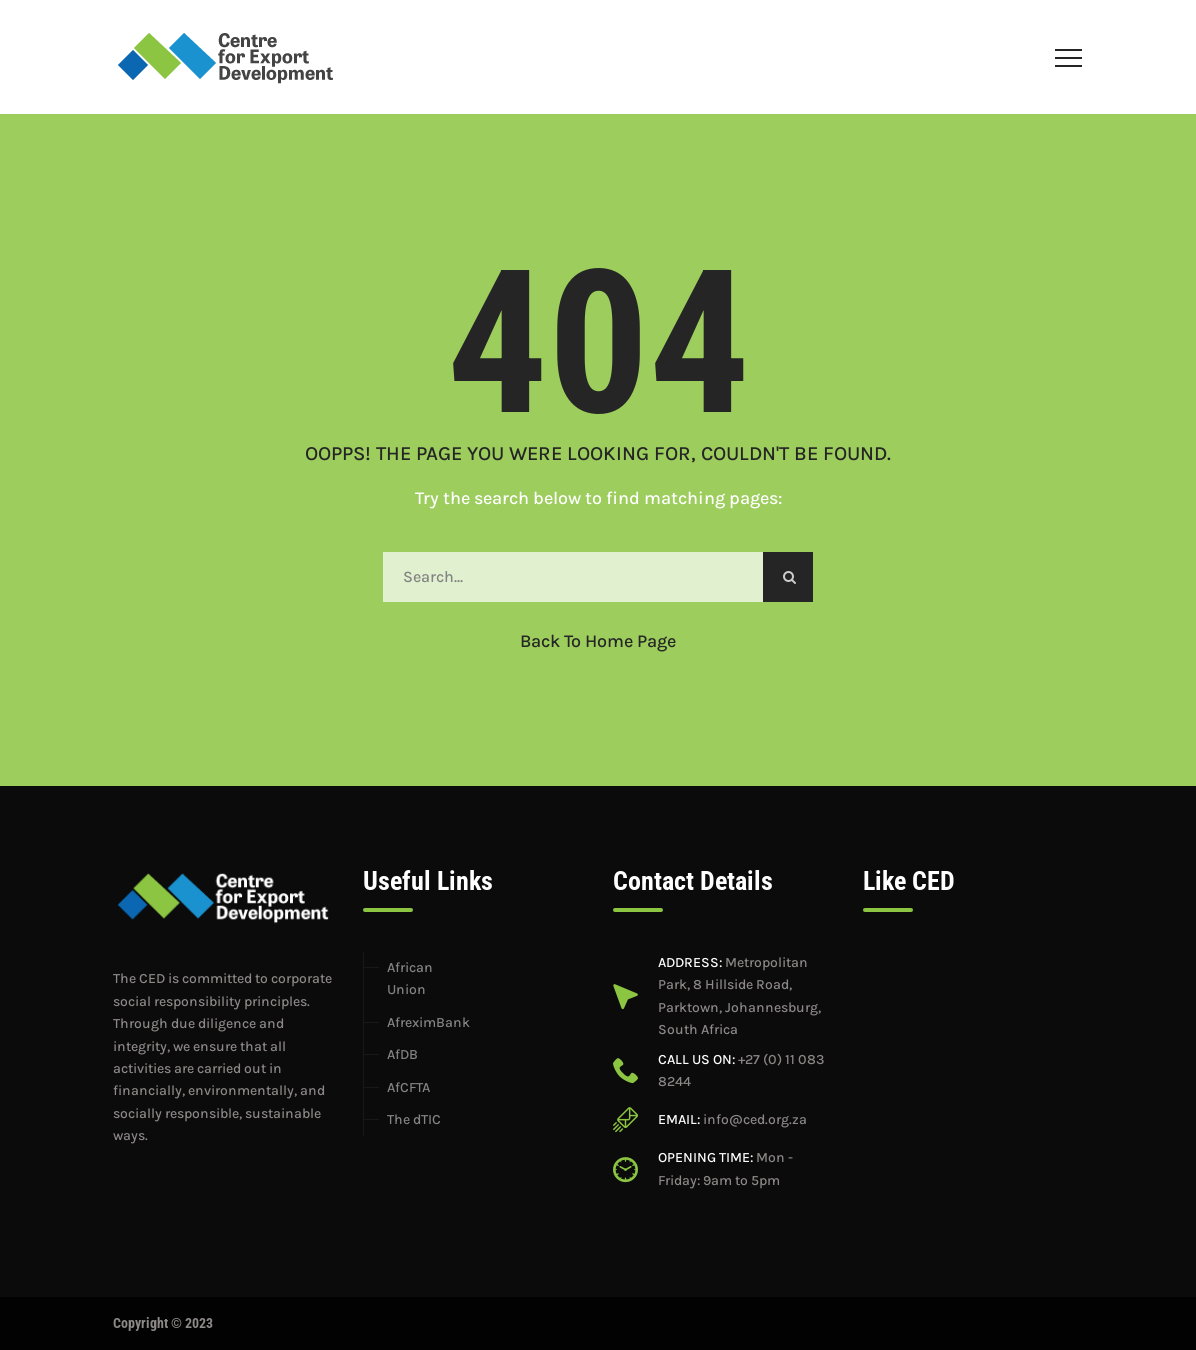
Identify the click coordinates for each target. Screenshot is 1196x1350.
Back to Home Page (598, 641)
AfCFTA (408, 1087)
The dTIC (414, 1119)
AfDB (402, 1054)
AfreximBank (428, 1022)
